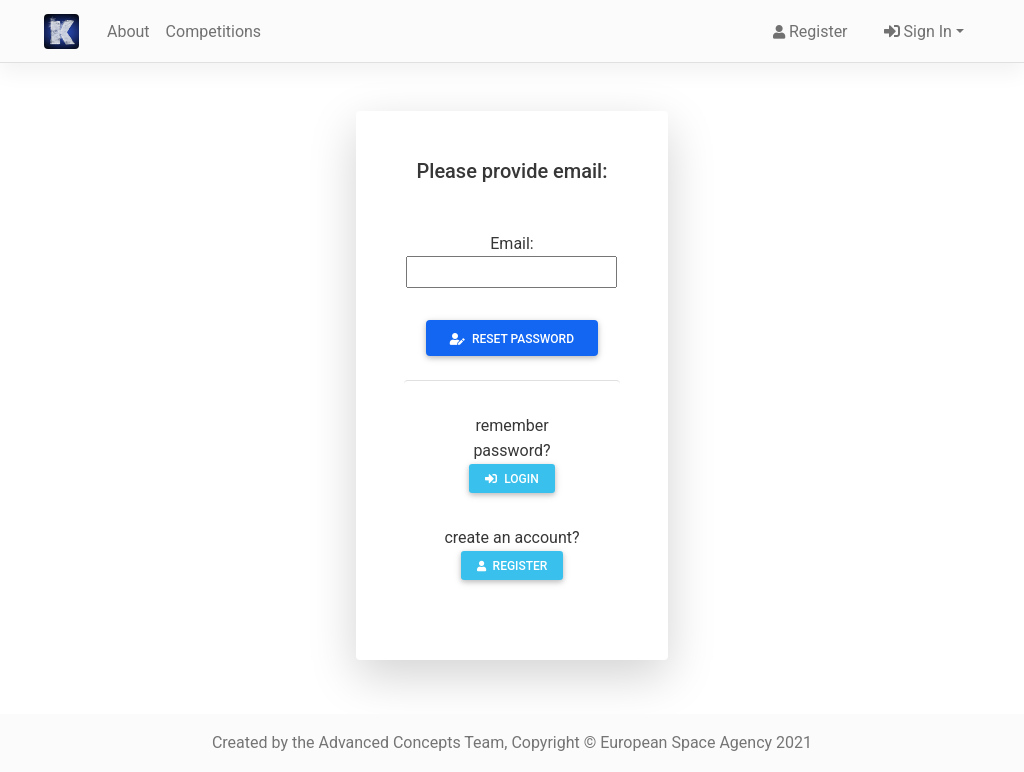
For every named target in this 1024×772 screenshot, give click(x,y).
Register (810, 31)
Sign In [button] (916, 31)
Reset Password (512, 339)
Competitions (214, 31)
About (128, 31)
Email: (511, 243)
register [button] (512, 566)
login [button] (511, 479)
